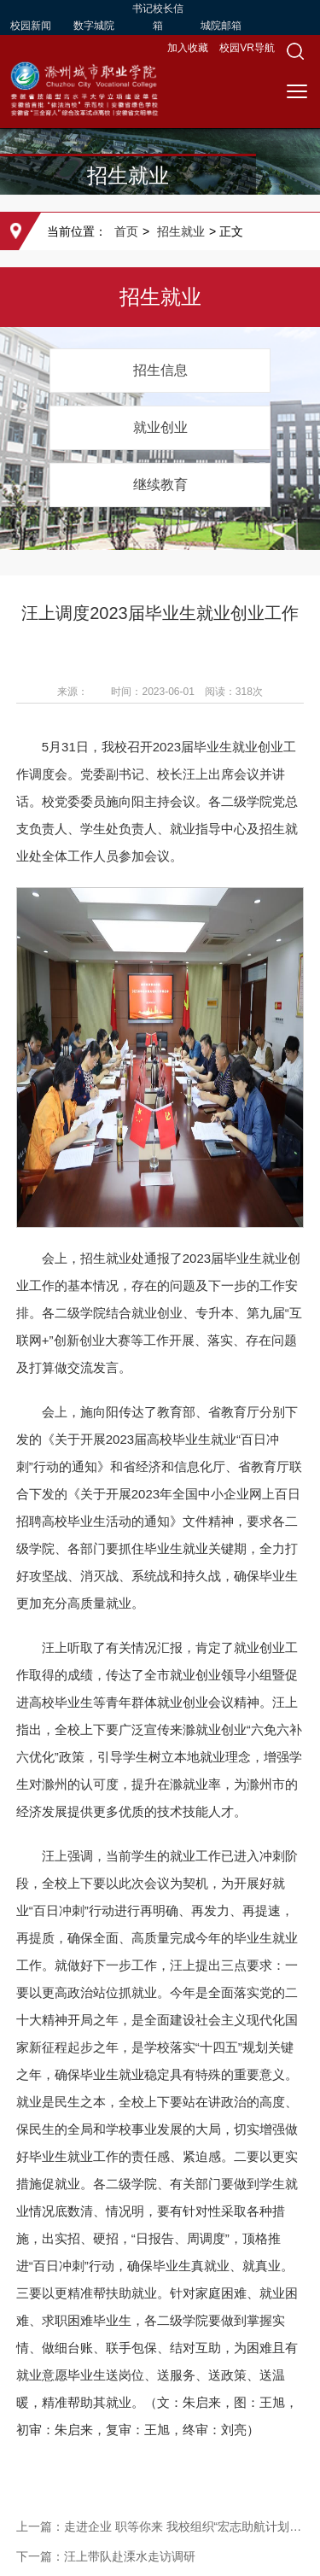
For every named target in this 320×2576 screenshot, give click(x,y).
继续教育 (160, 484)
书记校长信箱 (157, 17)
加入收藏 (189, 48)
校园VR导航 (247, 48)
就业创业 (160, 427)
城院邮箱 (221, 26)
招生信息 (160, 370)
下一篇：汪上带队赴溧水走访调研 (105, 2556)
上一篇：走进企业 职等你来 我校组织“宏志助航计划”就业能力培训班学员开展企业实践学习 (160, 2526)
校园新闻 (30, 26)
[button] (295, 51)
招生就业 (181, 231)
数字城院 (93, 26)
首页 (126, 231)
